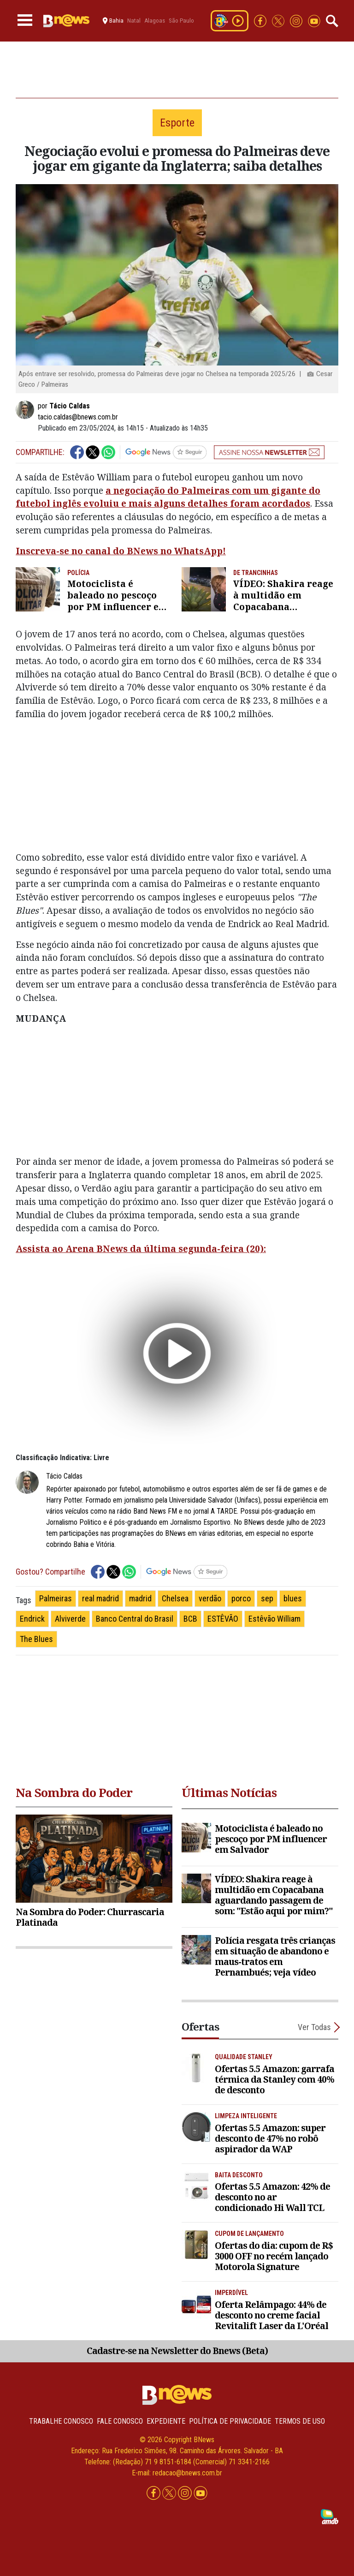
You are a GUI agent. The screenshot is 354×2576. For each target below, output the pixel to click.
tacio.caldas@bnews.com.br (78, 417)
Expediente (166, 2421)
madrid (140, 1598)
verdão (210, 1598)
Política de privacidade (230, 2421)
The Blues (36, 1639)
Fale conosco (120, 2421)
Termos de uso (300, 2421)
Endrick (32, 1618)
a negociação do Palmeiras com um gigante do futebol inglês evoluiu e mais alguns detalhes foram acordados (168, 497)
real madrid (100, 1598)
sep (267, 1598)
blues (292, 1598)
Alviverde (70, 1618)
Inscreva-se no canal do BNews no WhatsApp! (121, 551)
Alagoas (154, 21)
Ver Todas (314, 2027)
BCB (190, 1618)
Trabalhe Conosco (61, 2421)
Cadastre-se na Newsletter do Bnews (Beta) (177, 2350)
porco (241, 1598)
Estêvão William (274, 1618)
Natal (134, 21)
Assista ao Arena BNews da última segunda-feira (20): (141, 1248)
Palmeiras (55, 1598)
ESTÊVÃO (222, 1618)
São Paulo (181, 21)
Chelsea (175, 1598)
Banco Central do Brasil (134, 1618)
